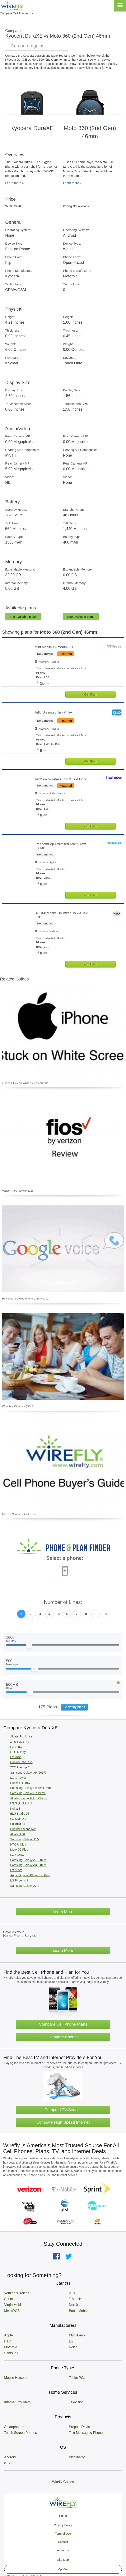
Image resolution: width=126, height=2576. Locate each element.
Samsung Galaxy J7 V (24, 1885)
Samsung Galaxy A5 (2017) (28, 1772)
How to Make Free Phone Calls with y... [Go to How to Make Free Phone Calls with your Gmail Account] (26, 1298)
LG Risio (16, 1757)
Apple (8, 2335)
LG (71, 2341)
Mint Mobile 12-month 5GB (54, 647)
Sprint (8, 2299)
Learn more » (14, 183)
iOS (7, 2463)
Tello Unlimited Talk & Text (54, 712)
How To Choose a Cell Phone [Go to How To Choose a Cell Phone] (20, 1514)
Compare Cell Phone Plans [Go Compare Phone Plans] (63, 2024)
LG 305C (16, 1870)
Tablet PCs (77, 2377)
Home (63, 2515)
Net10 (73, 2305)
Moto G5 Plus (19, 1849)
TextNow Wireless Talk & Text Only (60, 779)
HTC (7, 2341)
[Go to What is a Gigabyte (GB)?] (63, 1356)
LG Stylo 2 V (18, 1818)
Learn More (63, 1912)
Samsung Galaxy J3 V (24, 1839)
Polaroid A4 (17, 1823)
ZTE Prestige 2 (20, 1767)
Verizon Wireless (16, 2293)
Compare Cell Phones (14, 13)
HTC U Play (18, 1752)
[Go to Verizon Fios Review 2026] (63, 1141)
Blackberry (77, 2457)
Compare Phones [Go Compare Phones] (63, 2037)
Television (76, 2402)
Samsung (11, 2353)
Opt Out (63, 2569)
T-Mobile (75, 2299)
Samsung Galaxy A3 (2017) (28, 1865)
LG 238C (16, 1747)
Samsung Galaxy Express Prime (31, 1788)
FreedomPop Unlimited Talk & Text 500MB (60, 846)
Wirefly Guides (63, 2482)
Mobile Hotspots (16, 2377)
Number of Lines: (63, 1602)
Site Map (63, 2559)
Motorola (10, 2347)
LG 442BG (17, 1854)
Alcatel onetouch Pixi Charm (28, 1798)
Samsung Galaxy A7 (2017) (28, 1860)
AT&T (73, 2293)
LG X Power (18, 1777)
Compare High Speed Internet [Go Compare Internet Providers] (63, 2122)
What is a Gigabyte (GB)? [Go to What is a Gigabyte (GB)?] (17, 1406)
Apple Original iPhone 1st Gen (30, 1875)
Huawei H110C (20, 1783)
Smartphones (14, 2427)
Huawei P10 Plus (21, 1762)
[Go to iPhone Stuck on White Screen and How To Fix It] (63, 1033)
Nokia (73, 2347)
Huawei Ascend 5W (23, 1829)
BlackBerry (77, 2335)
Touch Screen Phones (20, 2432)
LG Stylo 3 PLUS (21, 1803)
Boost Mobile (78, 2311)
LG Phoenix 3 (19, 1880)
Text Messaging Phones (86, 2432)
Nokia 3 (15, 1808)
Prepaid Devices (81, 2427)
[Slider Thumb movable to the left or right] (29, 1647)
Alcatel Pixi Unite (21, 1736)
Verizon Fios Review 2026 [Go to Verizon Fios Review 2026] (17, 1190)
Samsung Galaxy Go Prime (28, 1793)
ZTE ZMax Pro (19, 1741)
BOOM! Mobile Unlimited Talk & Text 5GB (61, 915)
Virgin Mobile (13, 2305)
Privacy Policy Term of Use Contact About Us (63, 2538)
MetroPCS (12, 2311)
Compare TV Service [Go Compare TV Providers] (63, 2110)
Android (10, 2457)
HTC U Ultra (18, 1844)
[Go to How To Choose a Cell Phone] (63, 1464)
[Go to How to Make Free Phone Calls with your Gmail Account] (63, 1248)
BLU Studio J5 (19, 1813)
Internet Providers (17, 2402)
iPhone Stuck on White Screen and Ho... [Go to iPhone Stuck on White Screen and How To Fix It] (26, 1083)
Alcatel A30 (17, 1834)
